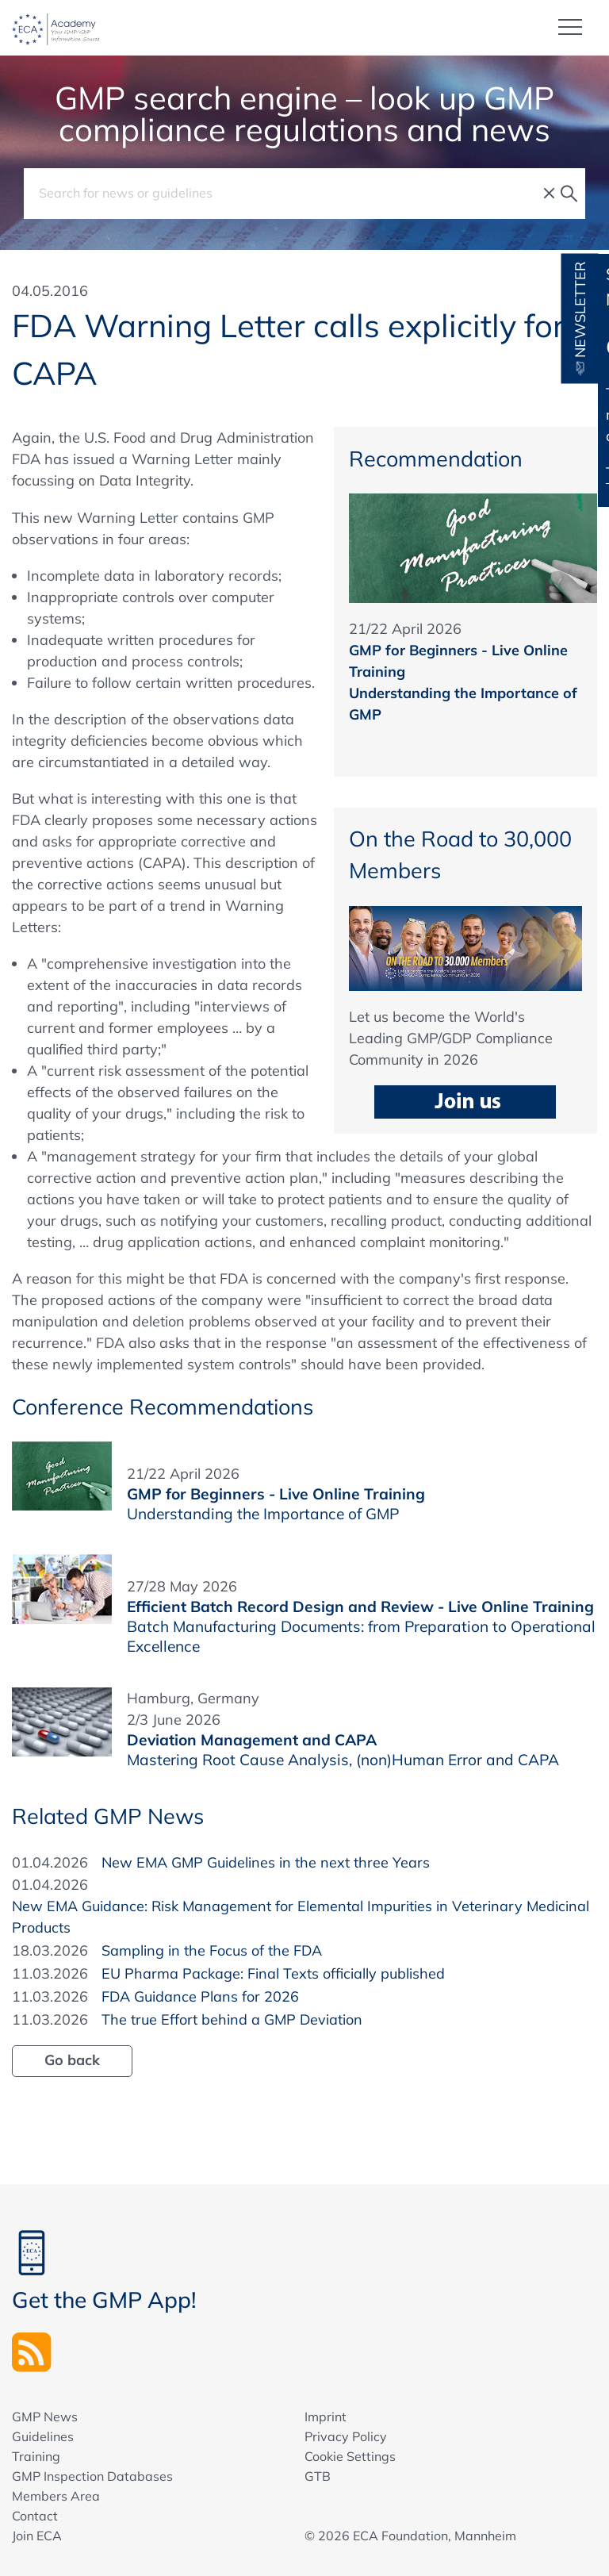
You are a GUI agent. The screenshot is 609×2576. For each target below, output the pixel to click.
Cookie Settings (350, 2456)
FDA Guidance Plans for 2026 (200, 1996)
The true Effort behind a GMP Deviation (232, 2019)
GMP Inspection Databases (92, 2476)
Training (36, 2456)
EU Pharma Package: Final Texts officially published (273, 1973)
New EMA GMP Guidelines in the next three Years (266, 1862)
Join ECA (37, 2535)
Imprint (325, 2416)
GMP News (45, 2416)
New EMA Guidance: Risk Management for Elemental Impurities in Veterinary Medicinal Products (300, 1917)
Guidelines (43, 2436)
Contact (35, 2516)
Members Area (56, 2496)
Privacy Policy (345, 2436)
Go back (72, 2060)
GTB (317, 2476)
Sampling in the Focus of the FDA (212, 1950)
